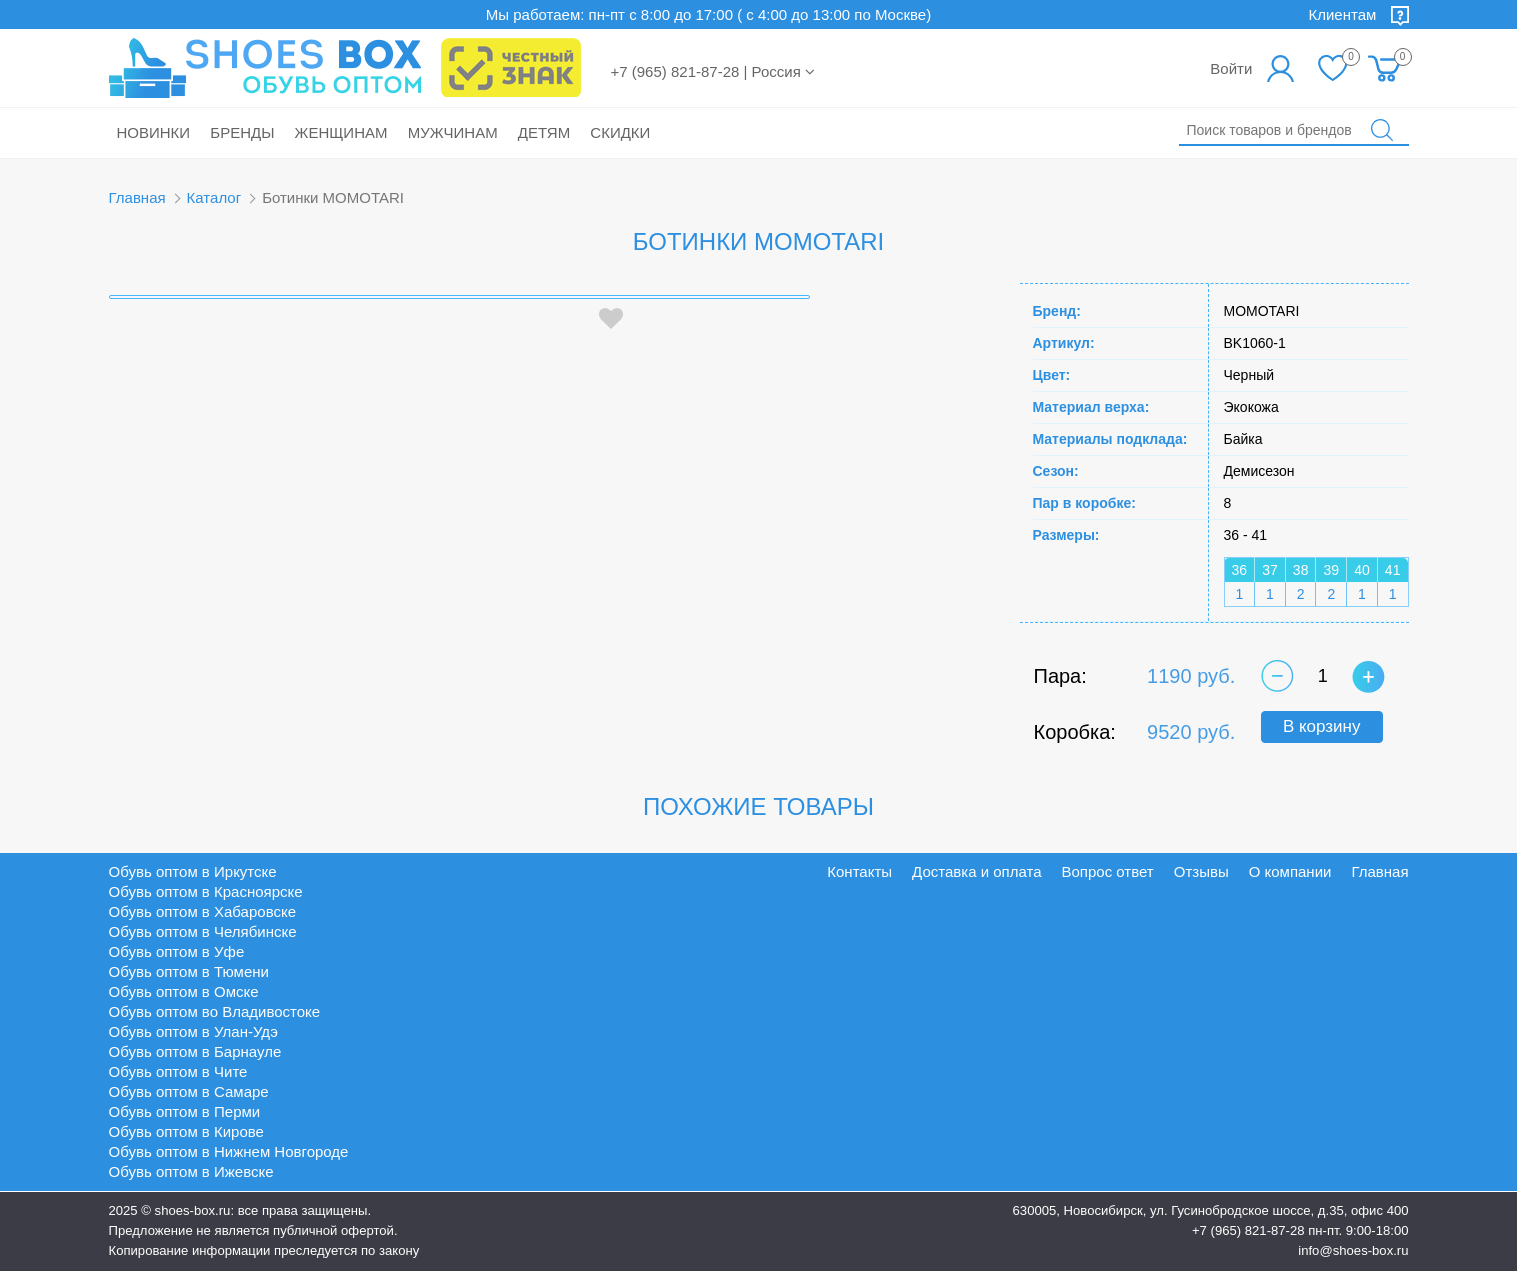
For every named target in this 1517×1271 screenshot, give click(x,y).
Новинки (154, 132)
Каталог (214, 197)
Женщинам (341, 132)
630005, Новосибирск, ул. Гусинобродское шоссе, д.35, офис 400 (1211, 1210)
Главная (137, 197)
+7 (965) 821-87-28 (1248, 1230)
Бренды (242, 132)
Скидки (620, 132)
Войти (1231, 68)
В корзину (1322, 726)
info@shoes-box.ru (1353, 1250)
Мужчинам (453, 132)
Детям (544, 132)
